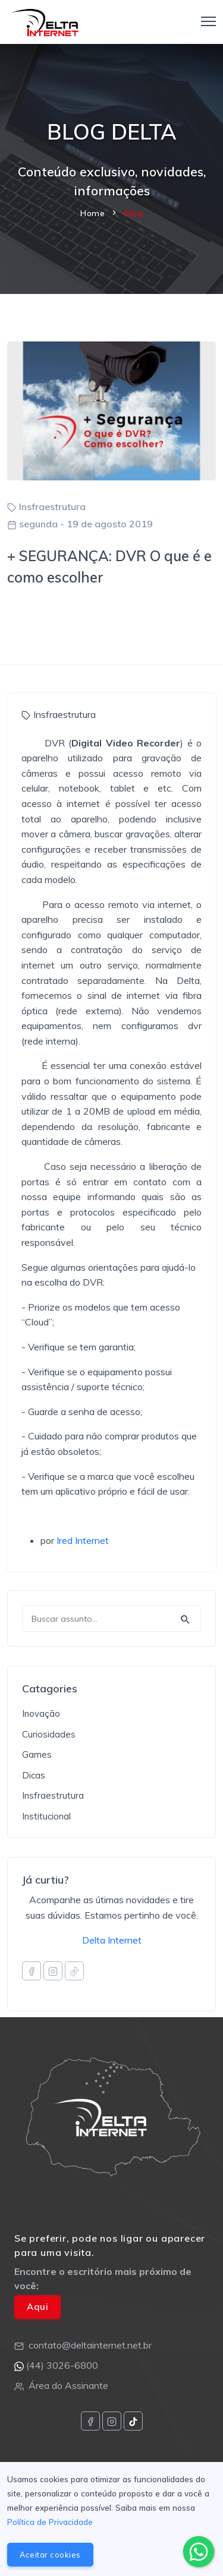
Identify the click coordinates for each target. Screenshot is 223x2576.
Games (37, 1754)
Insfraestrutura (52, 506)
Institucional (46, 1816)
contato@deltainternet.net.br (90, 2345)
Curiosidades (49, 1734)
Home (92, 213)
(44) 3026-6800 (62, 2365)
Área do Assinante (68, 2385)
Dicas (33, 1775)
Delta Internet (112, 1940)
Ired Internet (82, 1540)
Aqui (37, 2306)
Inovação (41, 1713)
